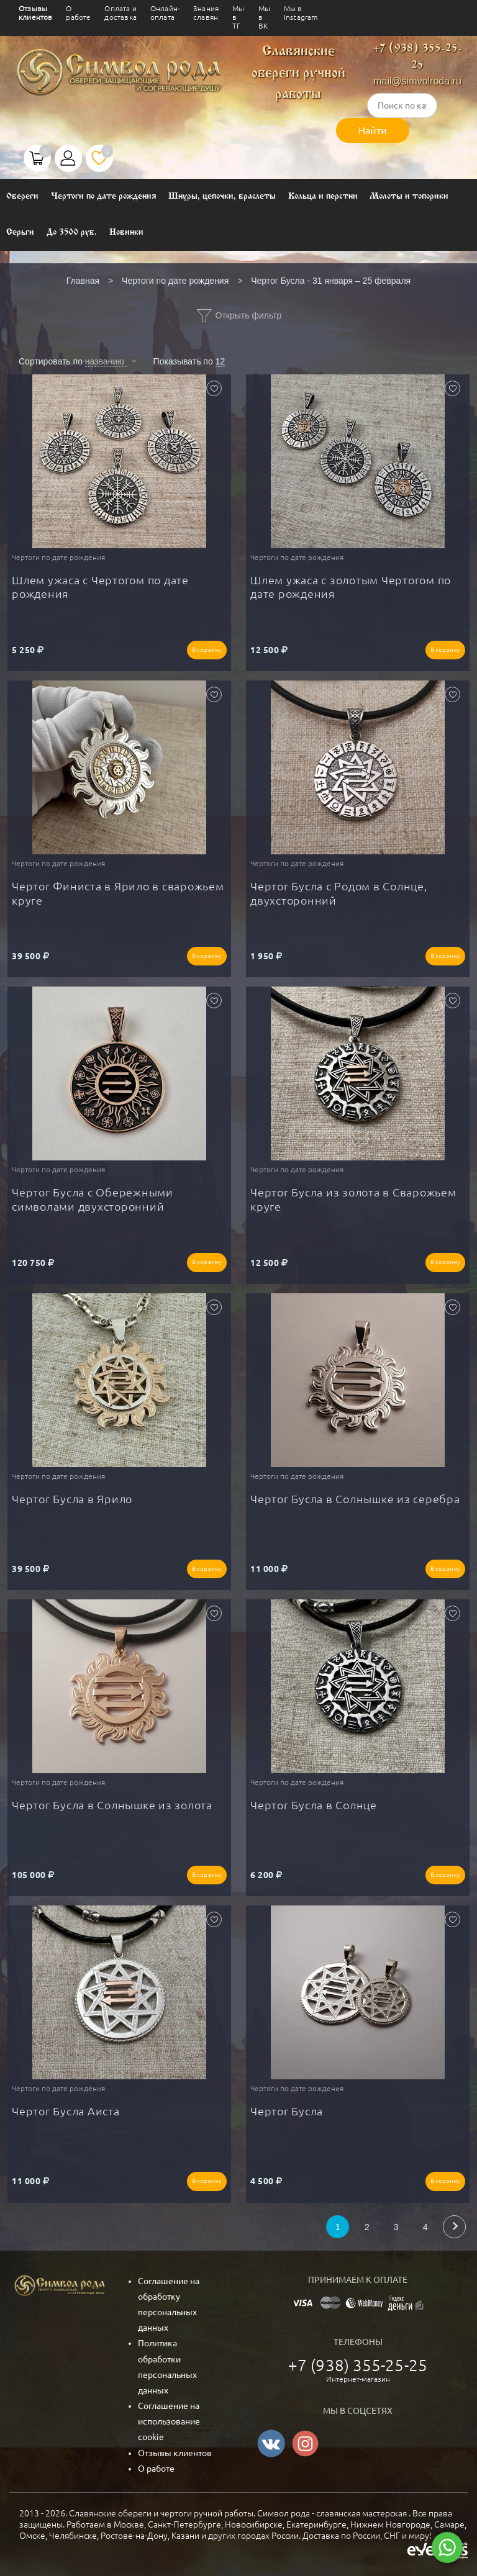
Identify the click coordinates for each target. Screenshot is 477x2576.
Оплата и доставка (120, 12)
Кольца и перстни (322, 196)
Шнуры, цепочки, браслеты (222, 196)
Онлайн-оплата (164, 12)
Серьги (20, 232)
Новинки (126, 232)
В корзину (207, 649)
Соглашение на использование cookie (169, 2421)
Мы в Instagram (301, 12)
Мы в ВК (264, 17)
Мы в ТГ (238, 17)
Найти (372, 130)
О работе (78, 12)
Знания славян (206, 12)
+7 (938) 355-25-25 (357, 2365)
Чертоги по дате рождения (104, 196)
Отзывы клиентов (35, 12)
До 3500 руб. (72, 232)
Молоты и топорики (409, 196)
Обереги (22, 196)
